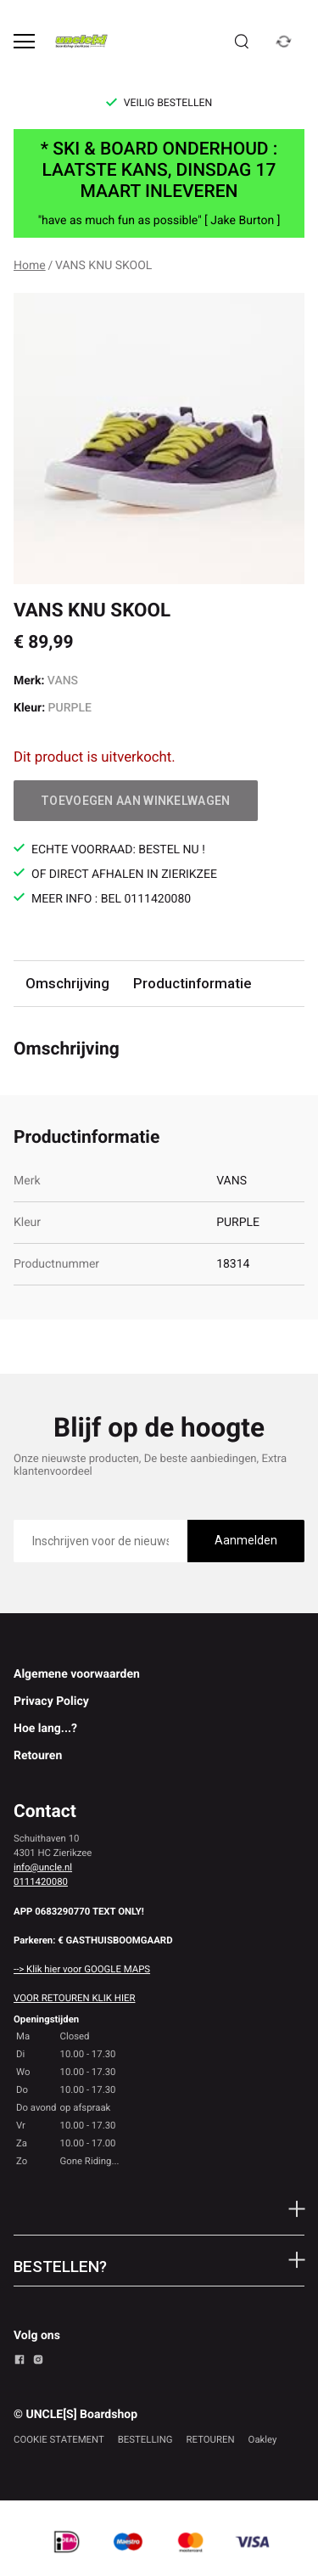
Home (30, 266)
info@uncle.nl (43, 1867)
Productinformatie (192, 983)
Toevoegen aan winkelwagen (136, 800)
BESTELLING (145, 2439)
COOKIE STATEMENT (59, 2439)
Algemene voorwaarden (77, 1674)
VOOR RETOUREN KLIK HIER (74, 1998)
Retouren (38, 1756)
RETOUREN (211, 2439)
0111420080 (41, 1881)
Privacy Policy (51, 1701)
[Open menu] (24, 41)
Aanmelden (246, 1540)
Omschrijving (67, 983)
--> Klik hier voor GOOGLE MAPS (82, 1969)
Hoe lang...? (45, 1728)
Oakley (262, 2439)
